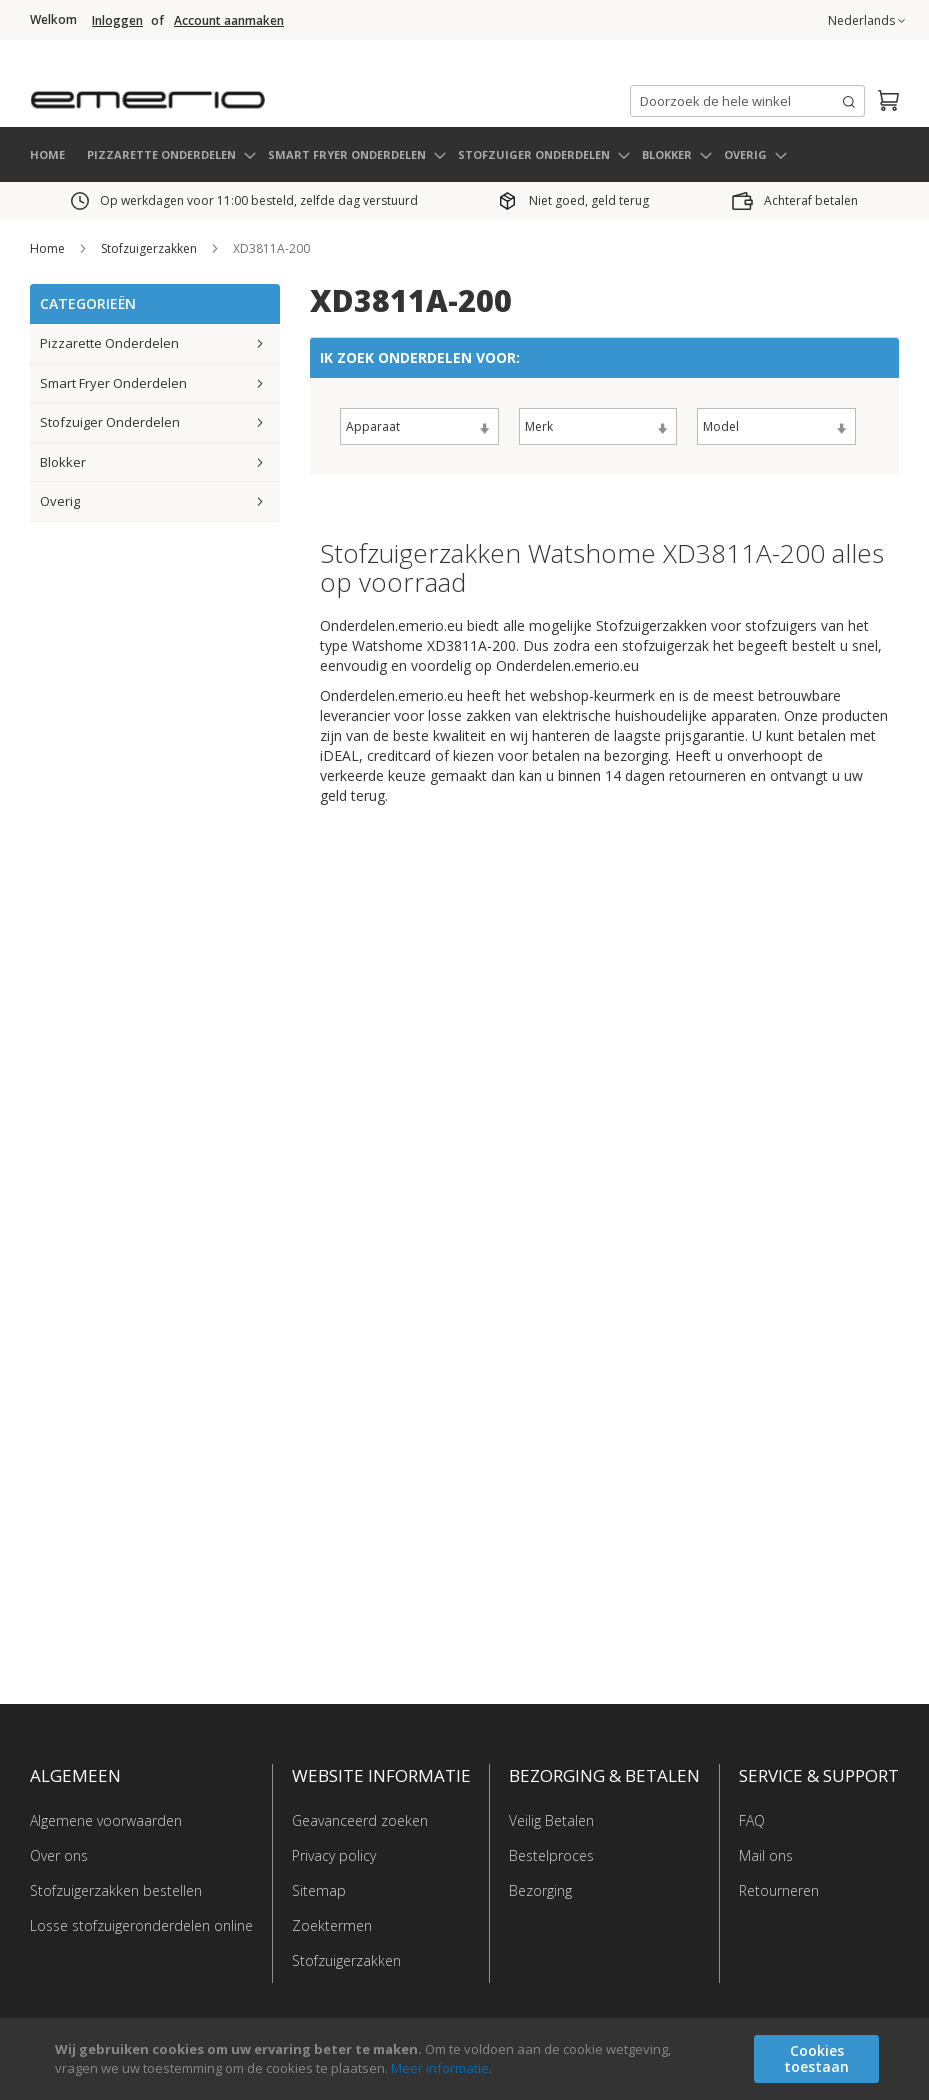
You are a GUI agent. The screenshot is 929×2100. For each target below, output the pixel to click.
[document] (467, 2059)
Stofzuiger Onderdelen (110, 422)
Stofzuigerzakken (150, 248)
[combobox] (747, 101)
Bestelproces (551, 1855)
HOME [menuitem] (47, 153)
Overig (60, 501)
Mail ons (766, 1855)
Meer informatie (440, 2068)
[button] (866, 21)
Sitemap (319, 1890)
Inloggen (117, 21)
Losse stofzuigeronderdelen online (141, 1925)
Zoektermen (332, 1925)
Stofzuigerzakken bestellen (116, 1890)
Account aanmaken (229, 21)
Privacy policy (334, 1855)
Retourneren (779, 1890)
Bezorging (540, 1890)
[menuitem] (170, 154)
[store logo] (230, 94)
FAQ (752, 1820)
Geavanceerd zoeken (360, 1820)
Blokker (63, 461)
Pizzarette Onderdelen (109, 343)
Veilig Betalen (551, 1820)
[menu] (464, 154)
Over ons (59, 1855)
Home (49, 248)
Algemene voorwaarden (106, 1820)
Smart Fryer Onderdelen (113, 382)
